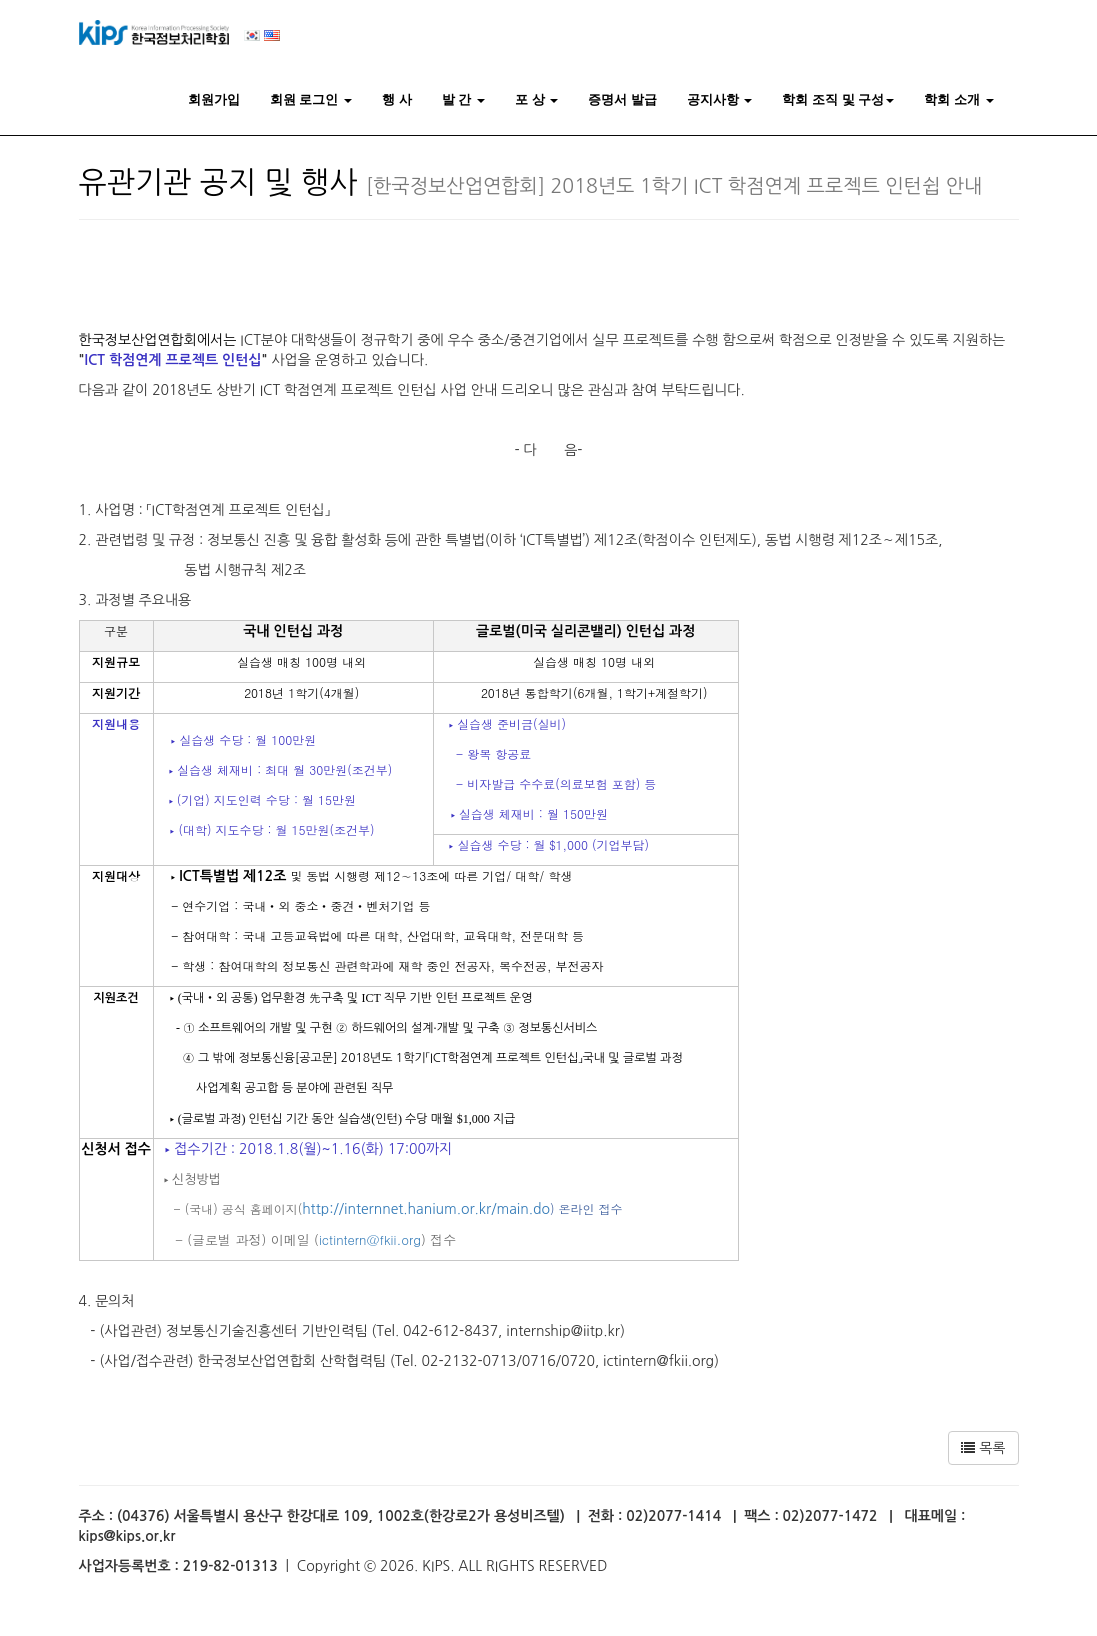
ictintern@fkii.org (370, 1239)
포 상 (536, 99)
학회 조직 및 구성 (838, 99)
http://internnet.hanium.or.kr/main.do (426, 1209)
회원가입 (214, 99)
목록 (983, 1448)
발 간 (463, 99)
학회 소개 (958, 99)
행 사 (397, 99)
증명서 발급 (622, 99)
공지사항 (720, 99)
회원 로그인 (311, 99)
